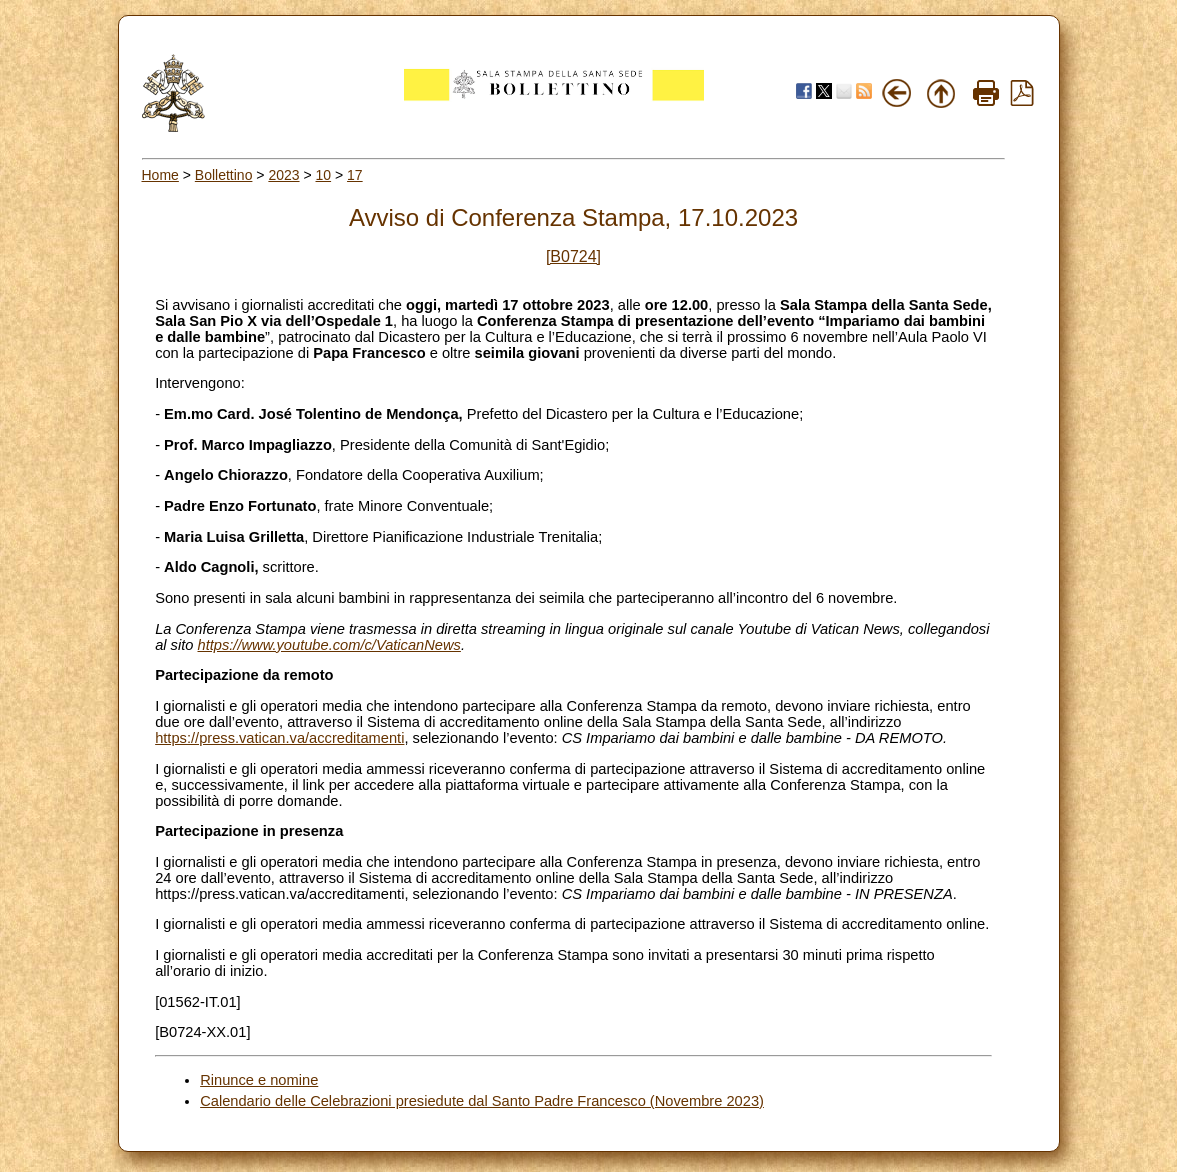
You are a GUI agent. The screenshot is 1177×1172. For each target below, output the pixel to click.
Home (160, 175)
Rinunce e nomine (259, 1080)
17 (355, 175)
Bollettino (224, 175)
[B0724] (573, 256)
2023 (283, 175)
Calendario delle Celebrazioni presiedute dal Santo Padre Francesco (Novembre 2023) (482, 1101)
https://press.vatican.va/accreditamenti (279, 738)
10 (324, 175)
